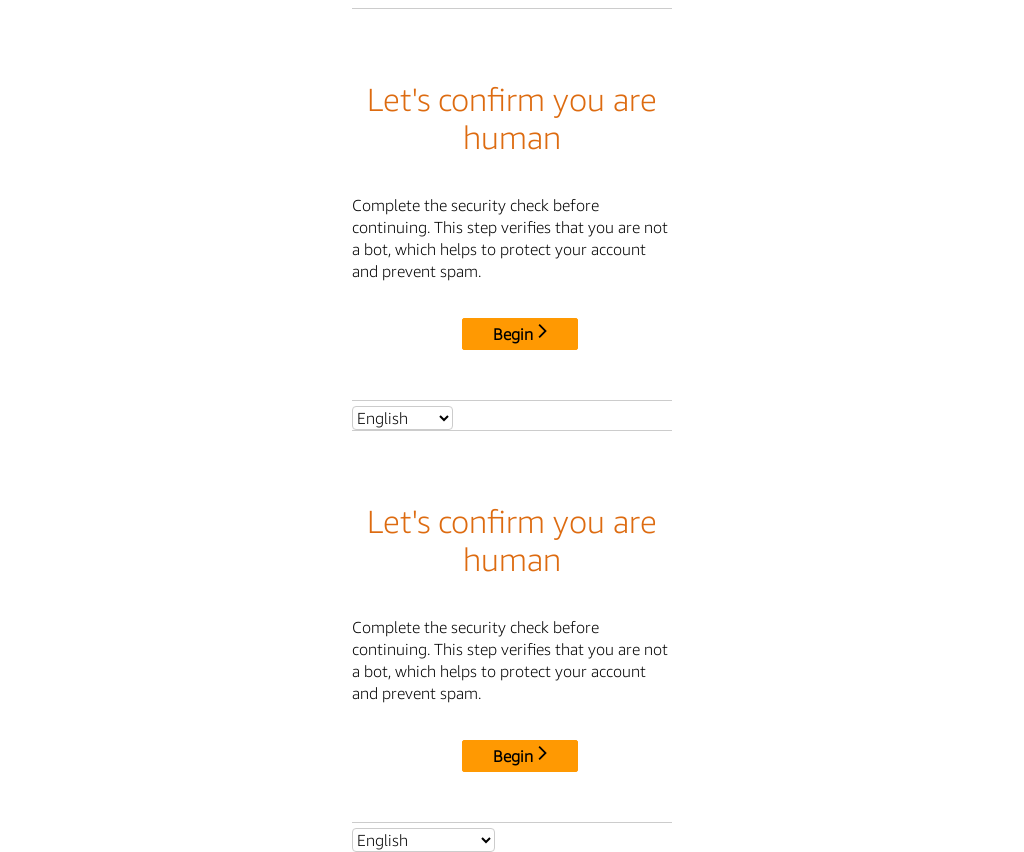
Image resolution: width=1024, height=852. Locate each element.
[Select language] (402, 418)
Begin (520, 334)
